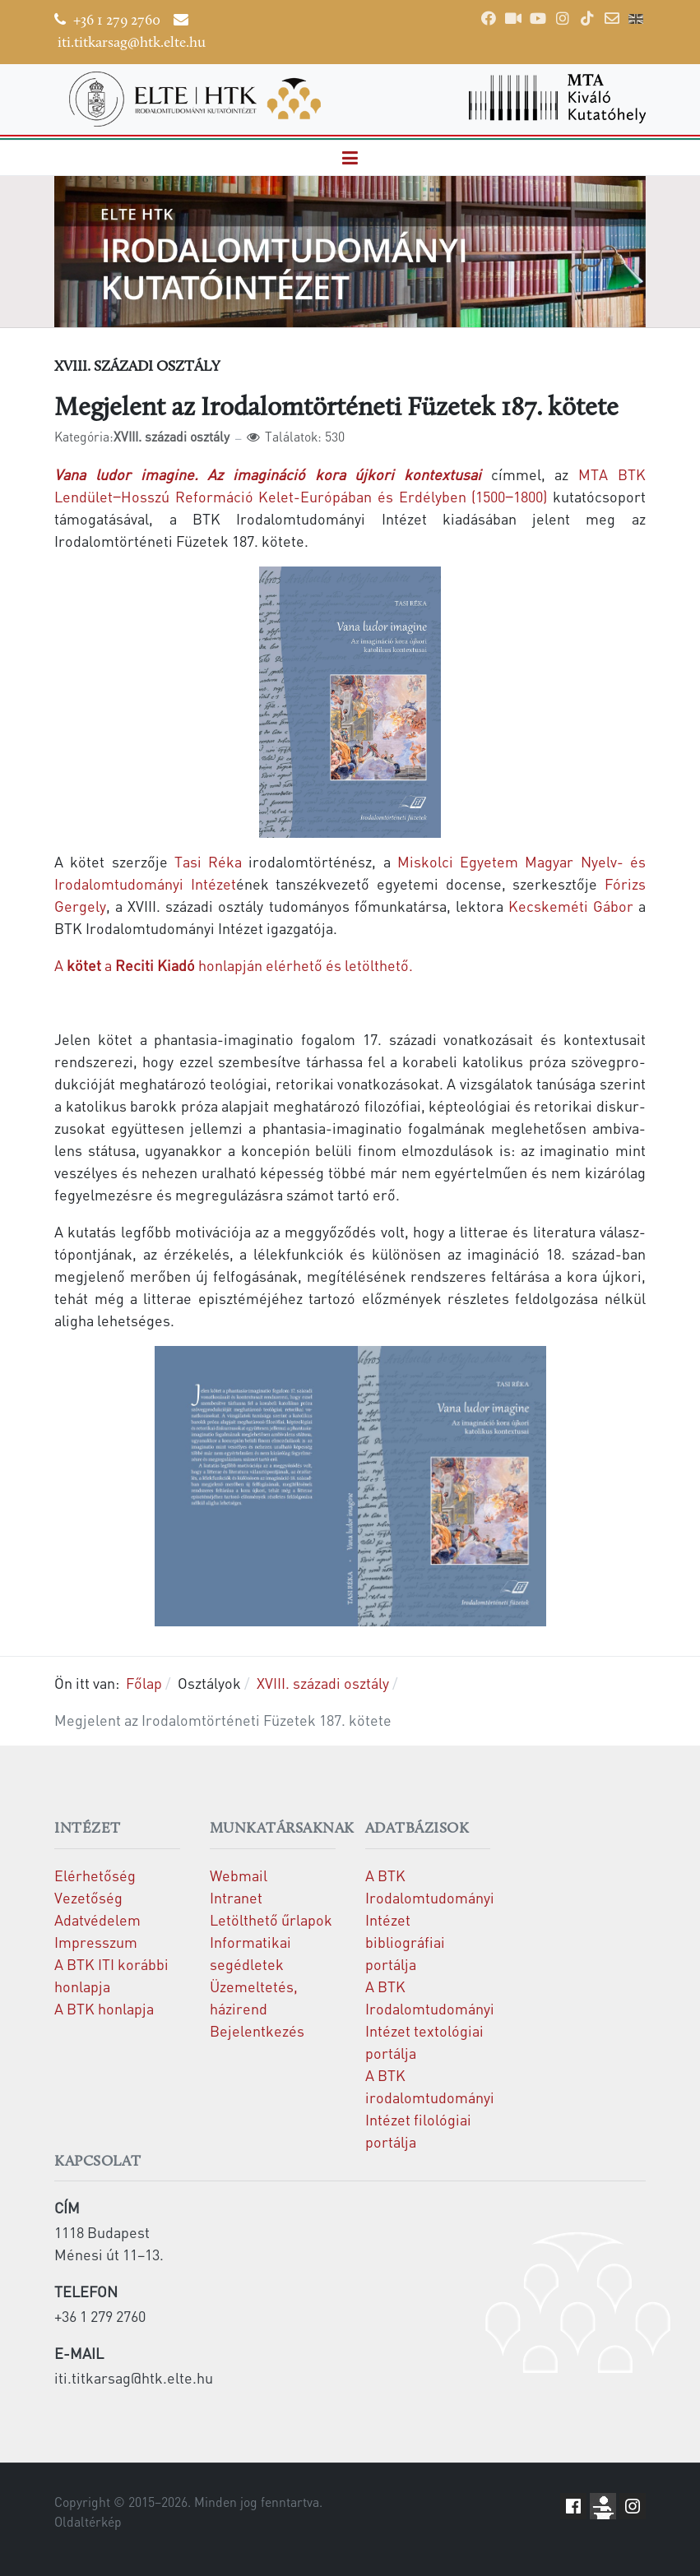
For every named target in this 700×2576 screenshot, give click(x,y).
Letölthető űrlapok (271, 1919)
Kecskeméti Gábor (570, 905)
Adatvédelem (97, 1919)
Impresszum (95, 1941)
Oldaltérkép (88, 2522)
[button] (350, 158)
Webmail (238, 1875)
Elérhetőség (95, 1875)
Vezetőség (88, 1897)
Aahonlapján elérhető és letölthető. (233, 964)
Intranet (236, 1897)
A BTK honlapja (104, 2008)
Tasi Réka (208, 861)
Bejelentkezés (257, 2030)
